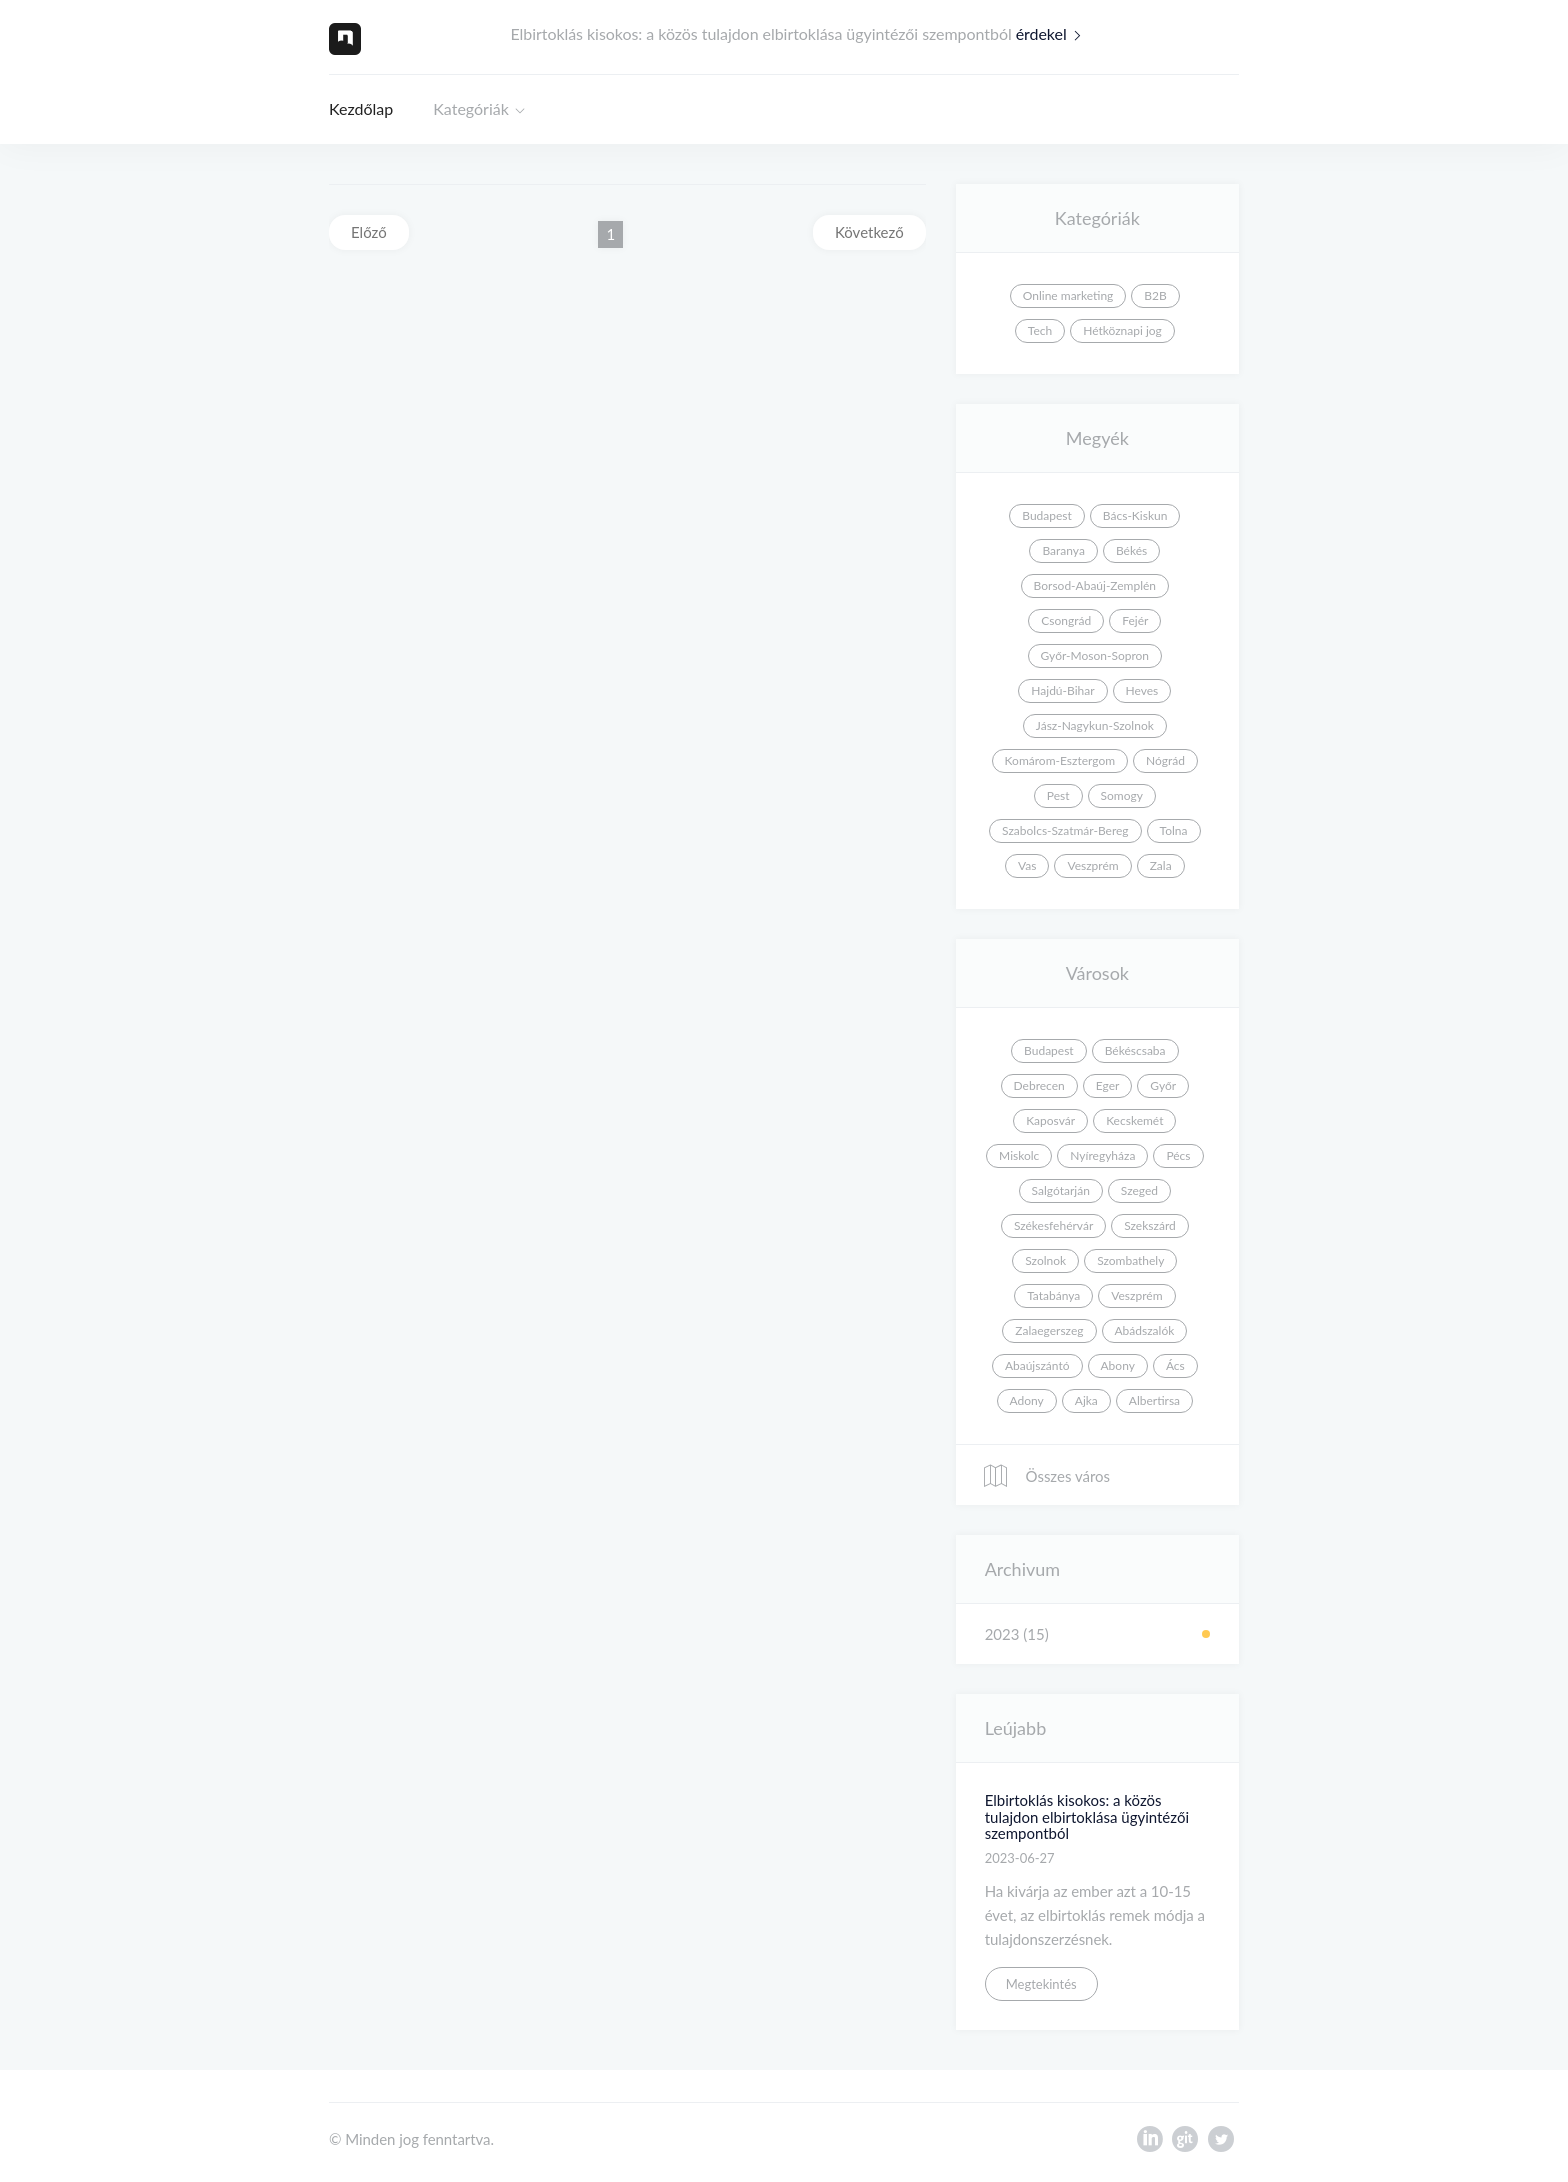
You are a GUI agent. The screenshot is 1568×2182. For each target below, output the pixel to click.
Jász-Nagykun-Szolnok (1095, 725)
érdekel (1053, 33)
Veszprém (1092, 865)
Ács (1175, 1365)
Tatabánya (1053, 1295)
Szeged (1139, 1190)
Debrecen (1039, 1085)
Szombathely (1130, 1260)
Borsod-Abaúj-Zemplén (1095, 585)
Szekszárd (1150, 1225)
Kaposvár (1050, 1120)
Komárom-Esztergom (1060, 760)
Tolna (1174, 830)
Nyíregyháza (1102, 1155)
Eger (1108, 1085)
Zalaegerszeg (1049, 1330)
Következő (869, 232)
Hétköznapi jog (1122, 330)
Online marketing (1068, 295)
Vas (1027, 865)
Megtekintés (1041, 1984)
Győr (1163, 1085)
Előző (369, 232)
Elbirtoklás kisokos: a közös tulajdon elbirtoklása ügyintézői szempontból (1087, 1816)
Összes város (1046, 1476)
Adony (1027, 1400)
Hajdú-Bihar (1062, 690)
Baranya (1063, 550)
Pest (1058, 795)
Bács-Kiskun (1135, 515)
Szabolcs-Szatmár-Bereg (1065, 830)
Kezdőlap (361, 108)
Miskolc (1019, 1155)
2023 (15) (1017, 1634)
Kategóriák (471, 108)
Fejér (1135, 620)
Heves (1142, 690)
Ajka (1086, 1400)
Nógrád (1165, 760)
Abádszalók (1145, 1330)
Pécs (1178, 1155)
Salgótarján (1061, 1190)
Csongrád (1066, 620)
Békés (1131, 550)
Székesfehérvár (1053, 1225)
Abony (1118, 1365)
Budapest (1047, 515)
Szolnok (1045, 1260)
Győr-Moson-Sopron (1095, 655)
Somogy (1122, 795)
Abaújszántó (1037, 1365)
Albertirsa (1154, 1400)
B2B (1155, 295)
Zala (1161, 865)
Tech (1040, 330)
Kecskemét (1134, 1120)
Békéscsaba (1135, 1050)
